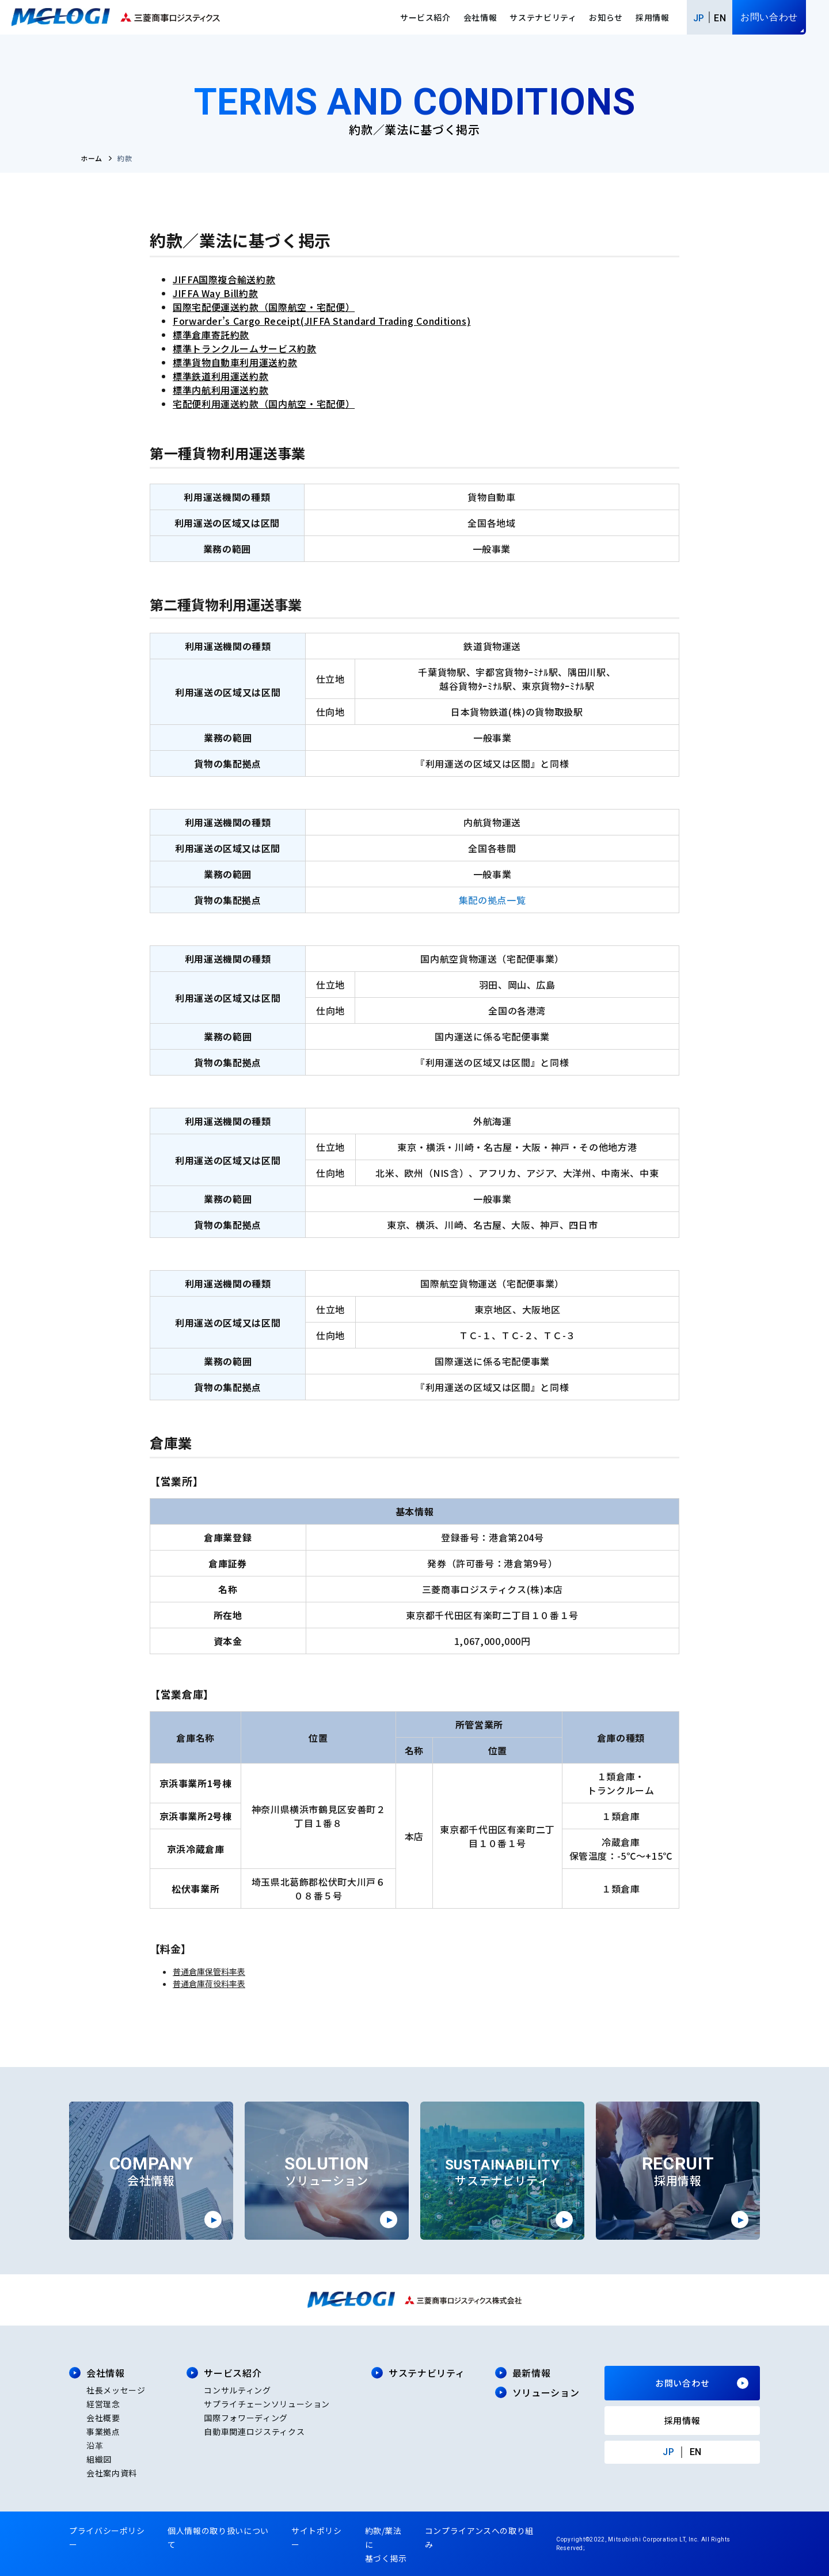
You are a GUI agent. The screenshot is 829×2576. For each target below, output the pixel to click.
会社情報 (480, 17)
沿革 (94, 2445)
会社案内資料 (111, 2473)
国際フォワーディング (245, 2417)
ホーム (91, 158)
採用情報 (653, 17)
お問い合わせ (769, 17)
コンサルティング (237, 2390)
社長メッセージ (115, 2390)
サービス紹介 (425, 17)
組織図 (99, 2459)
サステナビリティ (542, 17)
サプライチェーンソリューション (267, 2404)
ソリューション (545, 2392)
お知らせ (606, 17)
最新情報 (531, 2373)
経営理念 (103, 2404)
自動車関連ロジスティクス (254, 2431)
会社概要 (103, 2417)
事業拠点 (103, 2431)
